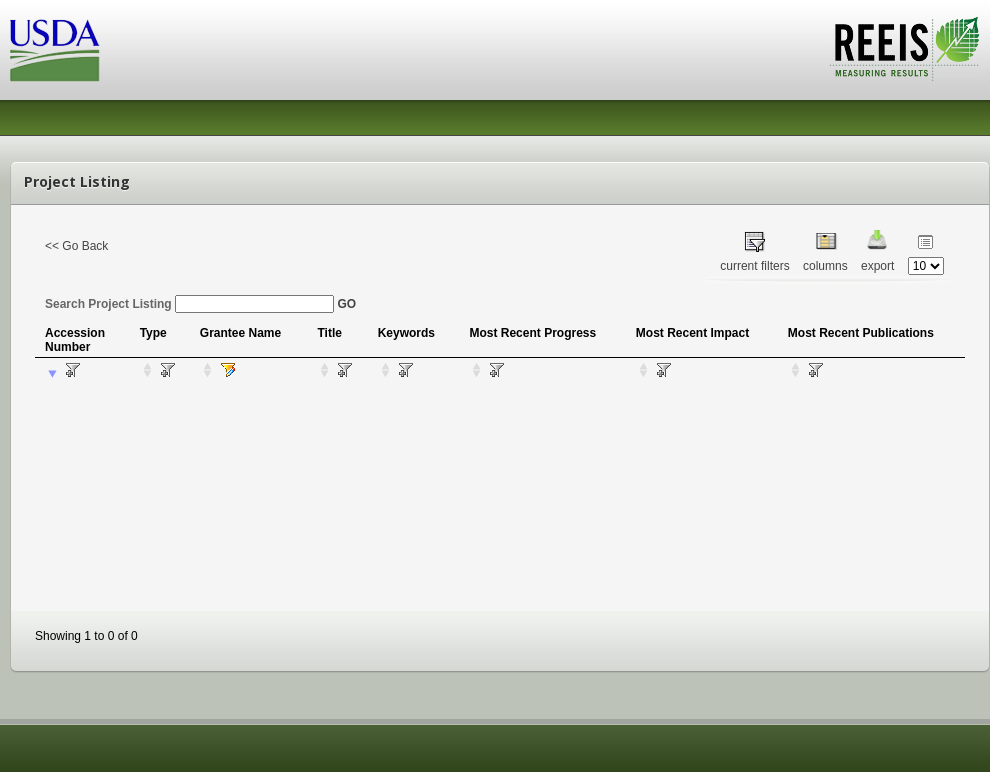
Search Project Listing (189, 304)
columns (825, 266)
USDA (55, 50)
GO (346, 304)
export (877, 266)
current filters (754, 266)
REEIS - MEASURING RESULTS (904, 49)
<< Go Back (76, 246)
